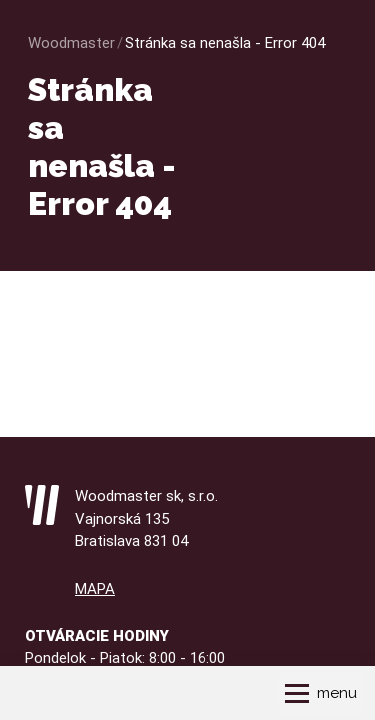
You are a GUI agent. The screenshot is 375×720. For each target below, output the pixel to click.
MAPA (95, 589)
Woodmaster (71, 43)
